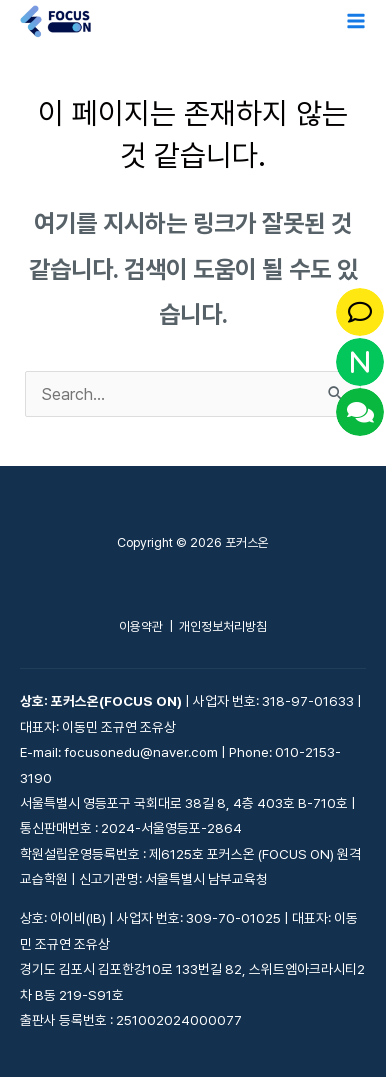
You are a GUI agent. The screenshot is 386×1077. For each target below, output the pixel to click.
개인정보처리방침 (223, 626)
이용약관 (141, 626)
